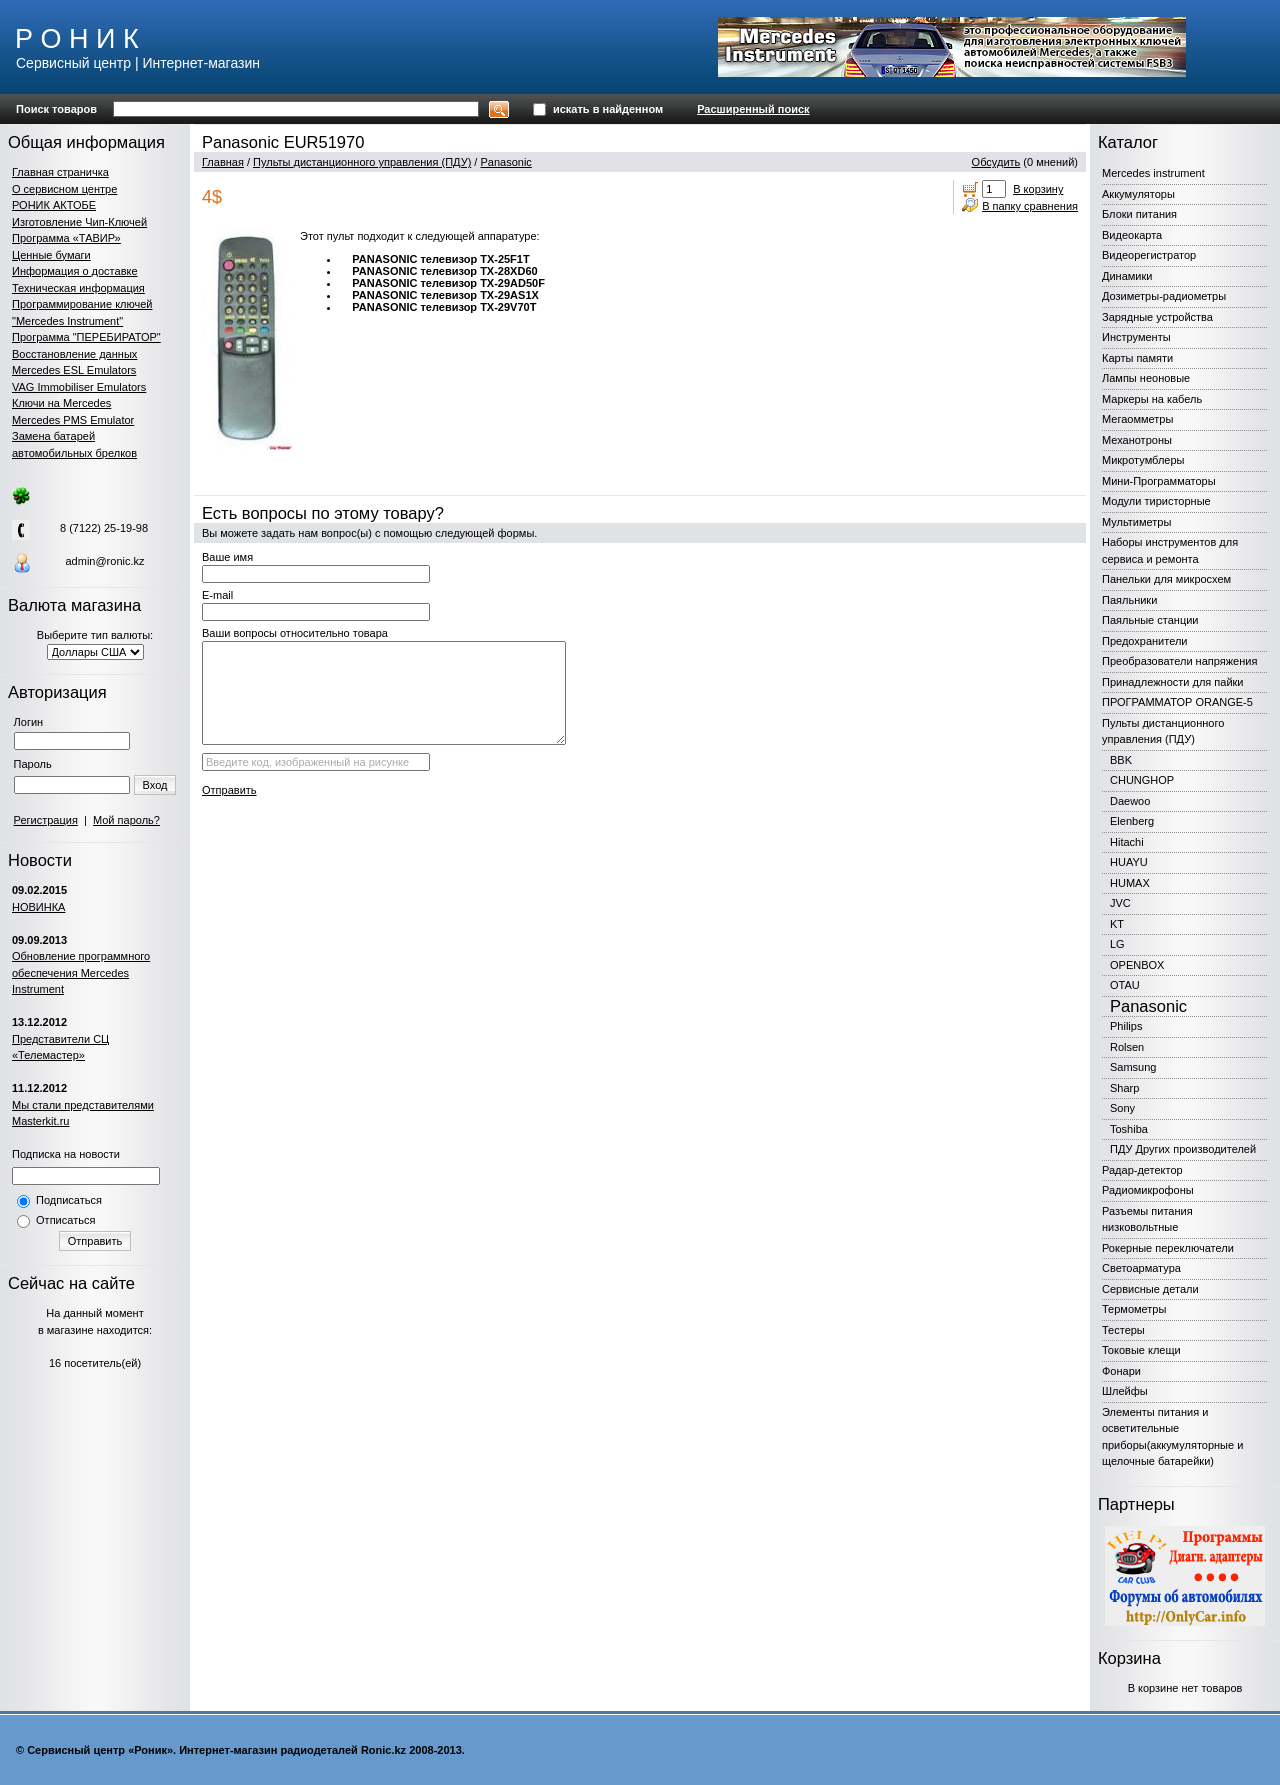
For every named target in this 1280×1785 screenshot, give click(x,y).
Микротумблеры (1143, 460)
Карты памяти (1137, 358)
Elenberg (1132, 821)
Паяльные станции (1150, 620)
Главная (223, 162)
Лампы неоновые (1146, 378)
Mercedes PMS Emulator (73, 420)
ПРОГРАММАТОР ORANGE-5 (1177, 702)
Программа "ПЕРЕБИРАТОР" (86, 337)
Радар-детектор (1142, 1170)
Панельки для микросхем (1166, 579)
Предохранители (1145, 641)
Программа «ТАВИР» (66, 238)
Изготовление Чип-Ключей (79, 222)
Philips (1126, 1026)
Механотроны (1137, 440)
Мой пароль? (126, 820)
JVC (1120, 903)
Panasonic (505, 162)
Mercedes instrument (1153, 173)
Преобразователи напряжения (1179, 661)
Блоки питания (1139, 214)
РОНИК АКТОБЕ (54, 205)
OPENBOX (1137, 965)
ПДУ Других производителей (1183, 1149)
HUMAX (1130, 883)
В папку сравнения (1030, 206)
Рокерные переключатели (1168, 1248)
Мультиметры (1136, 522)
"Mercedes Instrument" (67, 321)
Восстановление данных (74, 354)
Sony (1122, 1108)
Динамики (1127, 276)
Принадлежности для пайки (1173, 682)
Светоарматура (1141, 1268)
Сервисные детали (1150, 1289)
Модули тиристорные (1156, 501)
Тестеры (1123, 1330)
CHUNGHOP (1142, 780)
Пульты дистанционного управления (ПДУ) (362, 162)
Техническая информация (78, 288)
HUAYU (1129, 862)
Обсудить (996, 162)
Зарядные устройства (1157, 317)
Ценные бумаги (51, 255)
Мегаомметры (1137, 419)
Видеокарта (1132, 235)
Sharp (1124, 1088)
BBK (1121, 760)
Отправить (95, 1241)
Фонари (1121, 1371)
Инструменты (1136, 337)
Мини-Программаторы (1159, 481)
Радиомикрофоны (1148, 1190)
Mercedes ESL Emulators (74, 370)
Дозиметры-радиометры (1164, 296)
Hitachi (1127, 842)
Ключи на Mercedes (61, 403)
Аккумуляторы (1138, 194)
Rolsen (1127, 1047)
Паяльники (1129, 600)
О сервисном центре (64, 189)
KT (1117, 924)
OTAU (1125, 985)
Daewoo (1130, 801)
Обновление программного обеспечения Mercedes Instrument (81, 972)
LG (1117, 944)
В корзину (1038, 189)
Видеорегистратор (1149, 255)
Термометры (1134, 1309)
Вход (155, 785)
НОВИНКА (38, 907)
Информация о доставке (75, 271)
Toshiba (1129, 1129)
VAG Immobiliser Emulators (79, 387)
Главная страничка (60, 172)
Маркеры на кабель (1152, 399)
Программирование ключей (82, 304)
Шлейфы (1125, 1391)
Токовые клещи (1141, 1350)
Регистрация (46, 820)
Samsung (1133, 1067)
